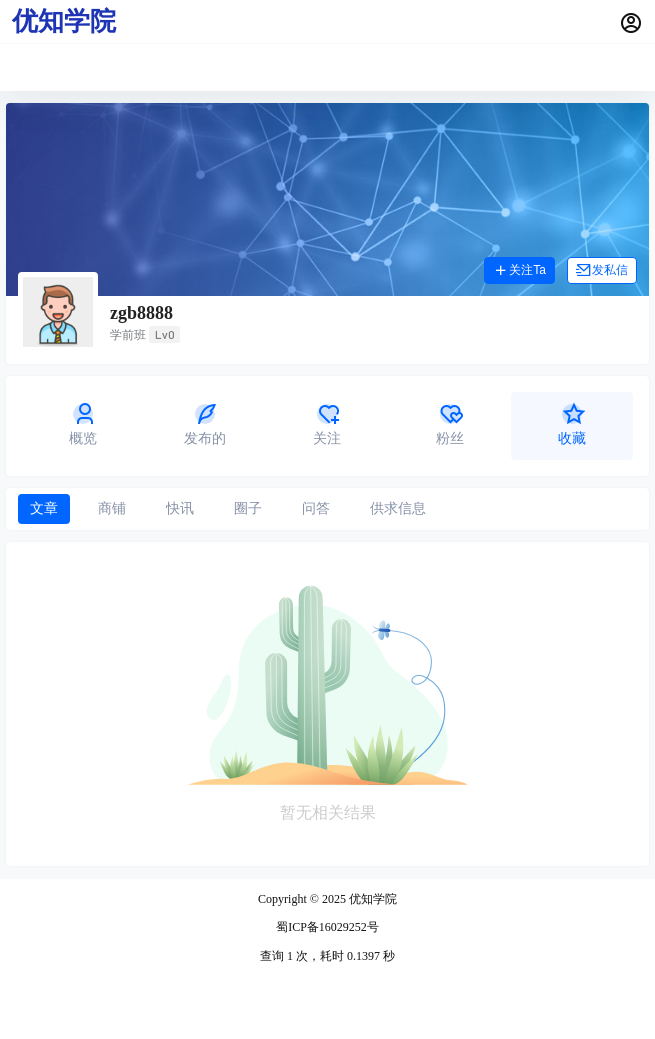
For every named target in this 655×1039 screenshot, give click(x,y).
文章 (44, 508)
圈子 (248, 508)
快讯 (180, 508)
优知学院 (371, 899)
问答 (316, 508)
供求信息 (398, 508)
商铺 (112, 508)
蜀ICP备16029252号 (327, 927)
